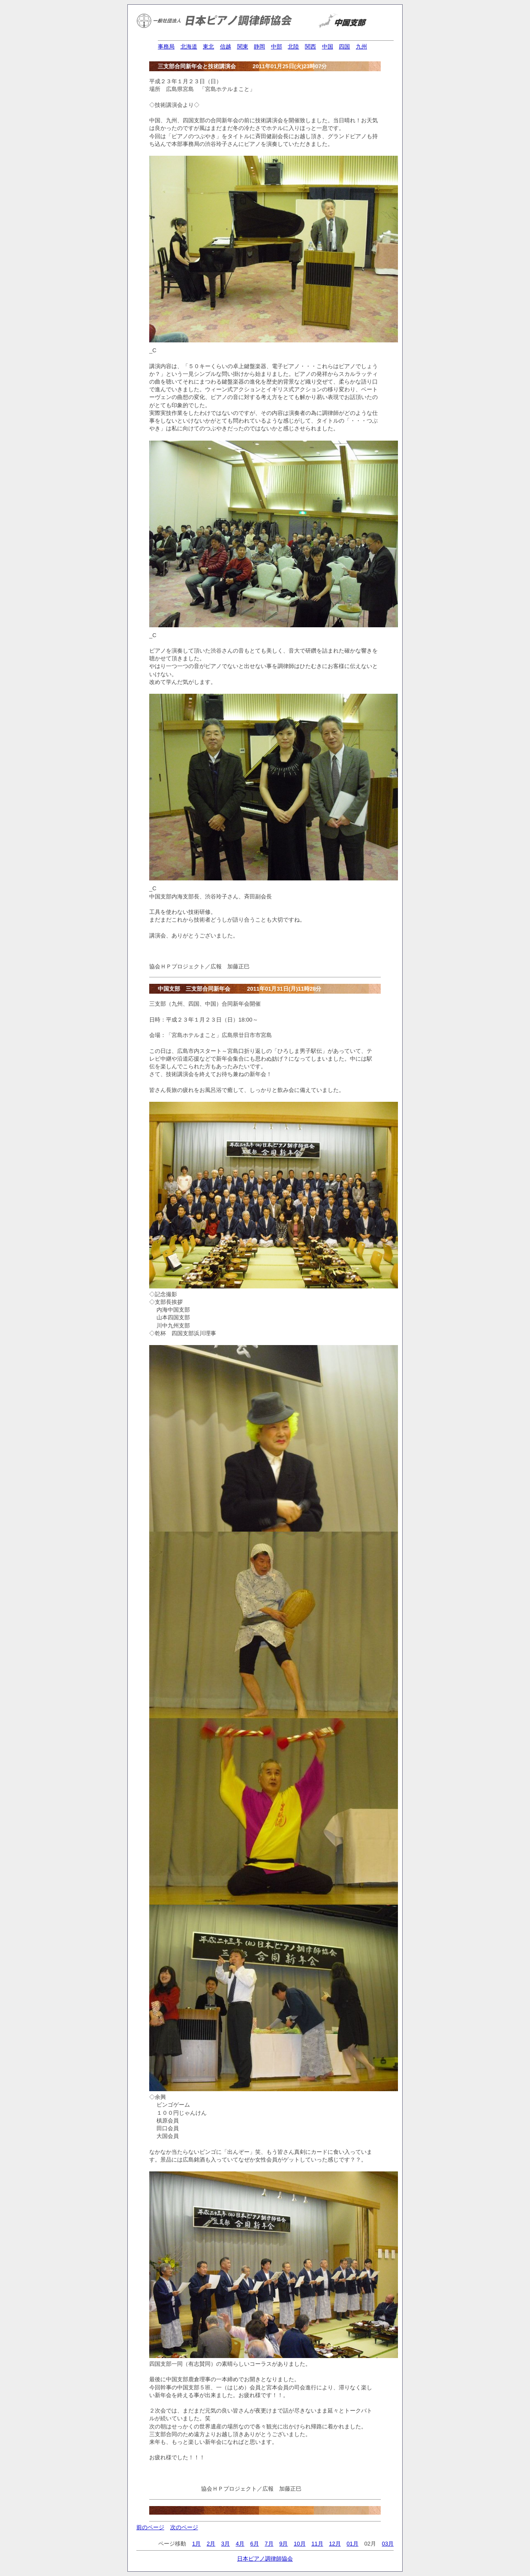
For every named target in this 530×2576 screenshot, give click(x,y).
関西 (310, 46)
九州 (361, 46)
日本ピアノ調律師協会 (265, 2558)
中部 (276, 46)
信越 (225, 46)
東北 (208, 46)
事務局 (166, 46)
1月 (196, 2543)
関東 (242, 46)
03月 (388, 2543)
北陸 (293, 46)
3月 (225, 2543)
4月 (240, 2543)
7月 (269, 2543)
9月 (283, 2543)
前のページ (150, 2527)
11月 (317, 2543)
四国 (344, 46)
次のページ (184, 2527)
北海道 (189, 46)
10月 (299, 2543)
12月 (334, 2543)
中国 (327, 46)
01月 (352, 2543)
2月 (211, 2543)
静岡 (259, 46)
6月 (254, 2543)
